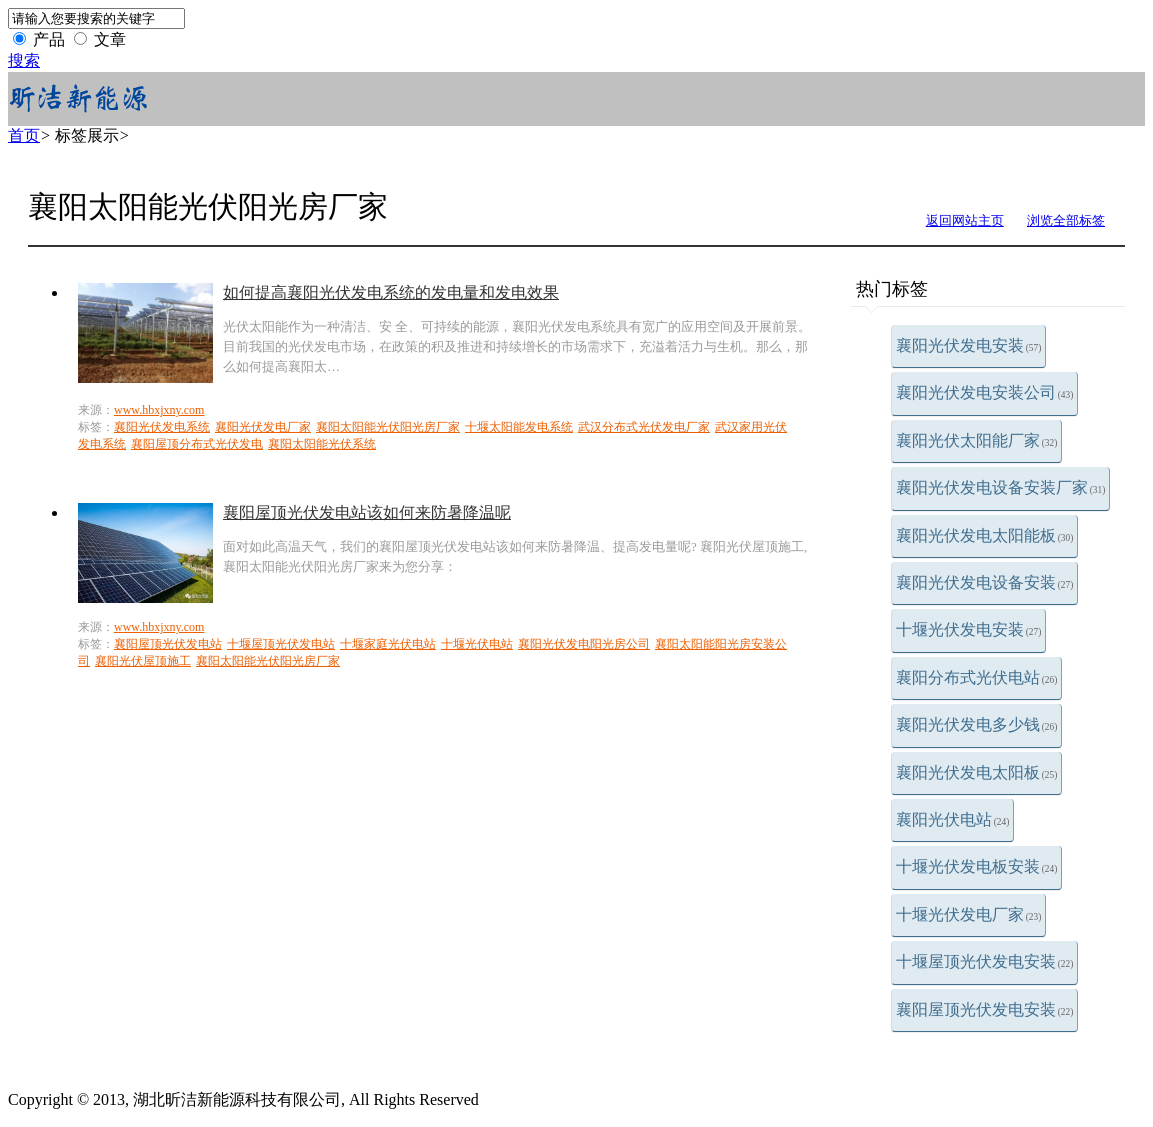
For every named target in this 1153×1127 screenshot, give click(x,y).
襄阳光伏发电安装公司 (985, 392)
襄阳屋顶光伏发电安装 (985, 1009)
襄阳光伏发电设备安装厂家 (1001, 487)
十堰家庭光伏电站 (388, 644)
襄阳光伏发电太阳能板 (985, 535)
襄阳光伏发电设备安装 (985, 582)
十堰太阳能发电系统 (519, 427)
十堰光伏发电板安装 (977, 866)
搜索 (24, 60)
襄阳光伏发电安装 (969, 345)
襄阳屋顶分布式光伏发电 (197, 444)
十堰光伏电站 (477, 644)
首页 (24, 135)
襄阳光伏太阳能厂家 (977, 440)
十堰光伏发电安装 (969, 629)
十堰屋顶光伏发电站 (281, 644)
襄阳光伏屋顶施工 (143, 661)
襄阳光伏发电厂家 (263, 427)
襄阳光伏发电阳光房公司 (584, 644)
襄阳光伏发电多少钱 (977, 724)
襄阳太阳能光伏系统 (322, 444)
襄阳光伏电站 (953, 819)
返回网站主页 (965, 220)
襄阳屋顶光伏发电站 (168, 644)
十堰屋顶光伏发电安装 (985, 961)
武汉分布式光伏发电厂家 (644, 427)
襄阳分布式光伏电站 (977, 677)
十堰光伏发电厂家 (969, 914)
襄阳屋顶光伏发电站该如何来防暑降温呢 (367, 512)
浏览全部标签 (1066, 220)
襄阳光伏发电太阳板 (977, 772)
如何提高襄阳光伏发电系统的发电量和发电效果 (391, 292)
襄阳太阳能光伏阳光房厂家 (388, 427)
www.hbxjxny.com (159, 410)
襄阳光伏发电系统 (162, 427)
